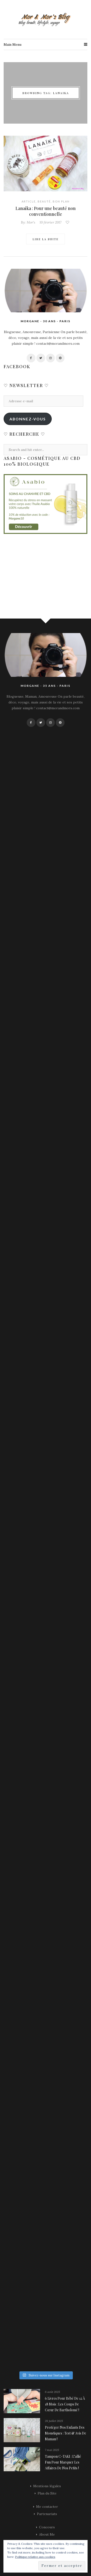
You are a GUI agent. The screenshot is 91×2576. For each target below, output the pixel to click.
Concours (47, 2527)
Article (29, 201)
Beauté (44, 201)
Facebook (17, 366)
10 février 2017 (50, 222)
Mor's (31, 222)
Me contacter (47, 2506)
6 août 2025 (52, 2392)
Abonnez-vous (27, 419)
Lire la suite (45, 239)
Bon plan (61, 201)
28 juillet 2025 (54, 2421)
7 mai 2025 (52, 2450)
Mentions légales (47, 2486)
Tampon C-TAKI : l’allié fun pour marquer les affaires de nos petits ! (63, 2462)
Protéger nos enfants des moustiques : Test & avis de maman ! (65, 2433)
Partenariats (47, 2514)
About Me (47, 2534)
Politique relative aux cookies (35, 2557)
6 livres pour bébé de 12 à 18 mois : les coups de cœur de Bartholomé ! (65, 2404)
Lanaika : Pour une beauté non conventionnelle (46, 211)
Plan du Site (47, 2493)
